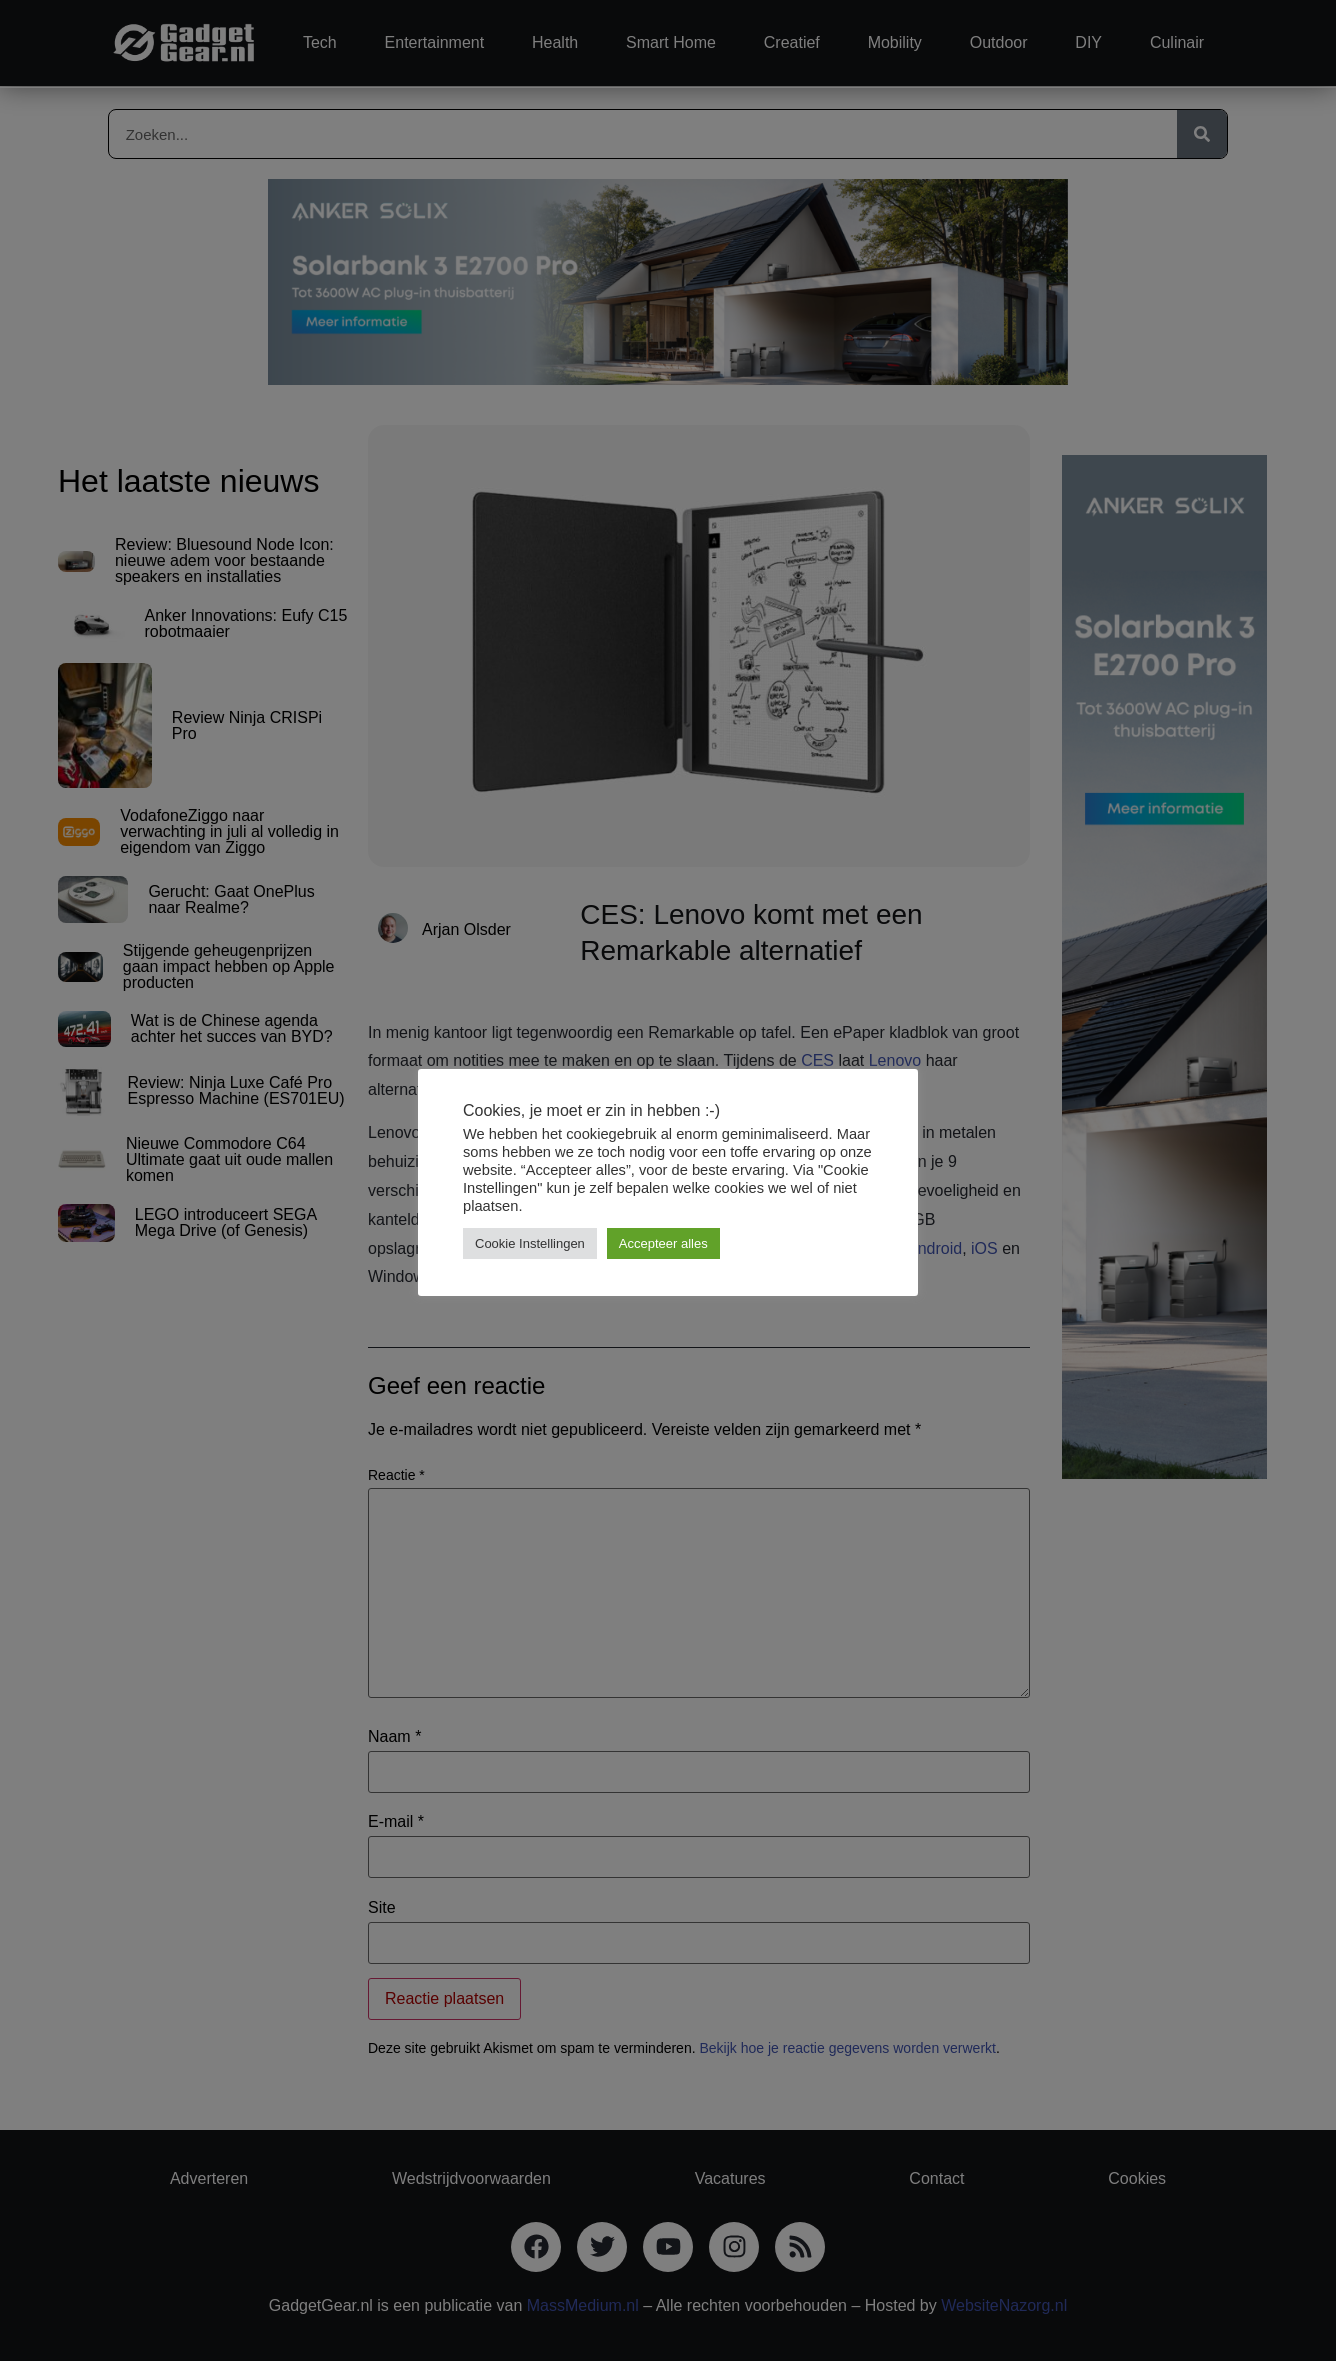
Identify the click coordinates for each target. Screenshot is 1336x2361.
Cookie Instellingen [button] (530, 1243)
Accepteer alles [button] (663, 1243)
